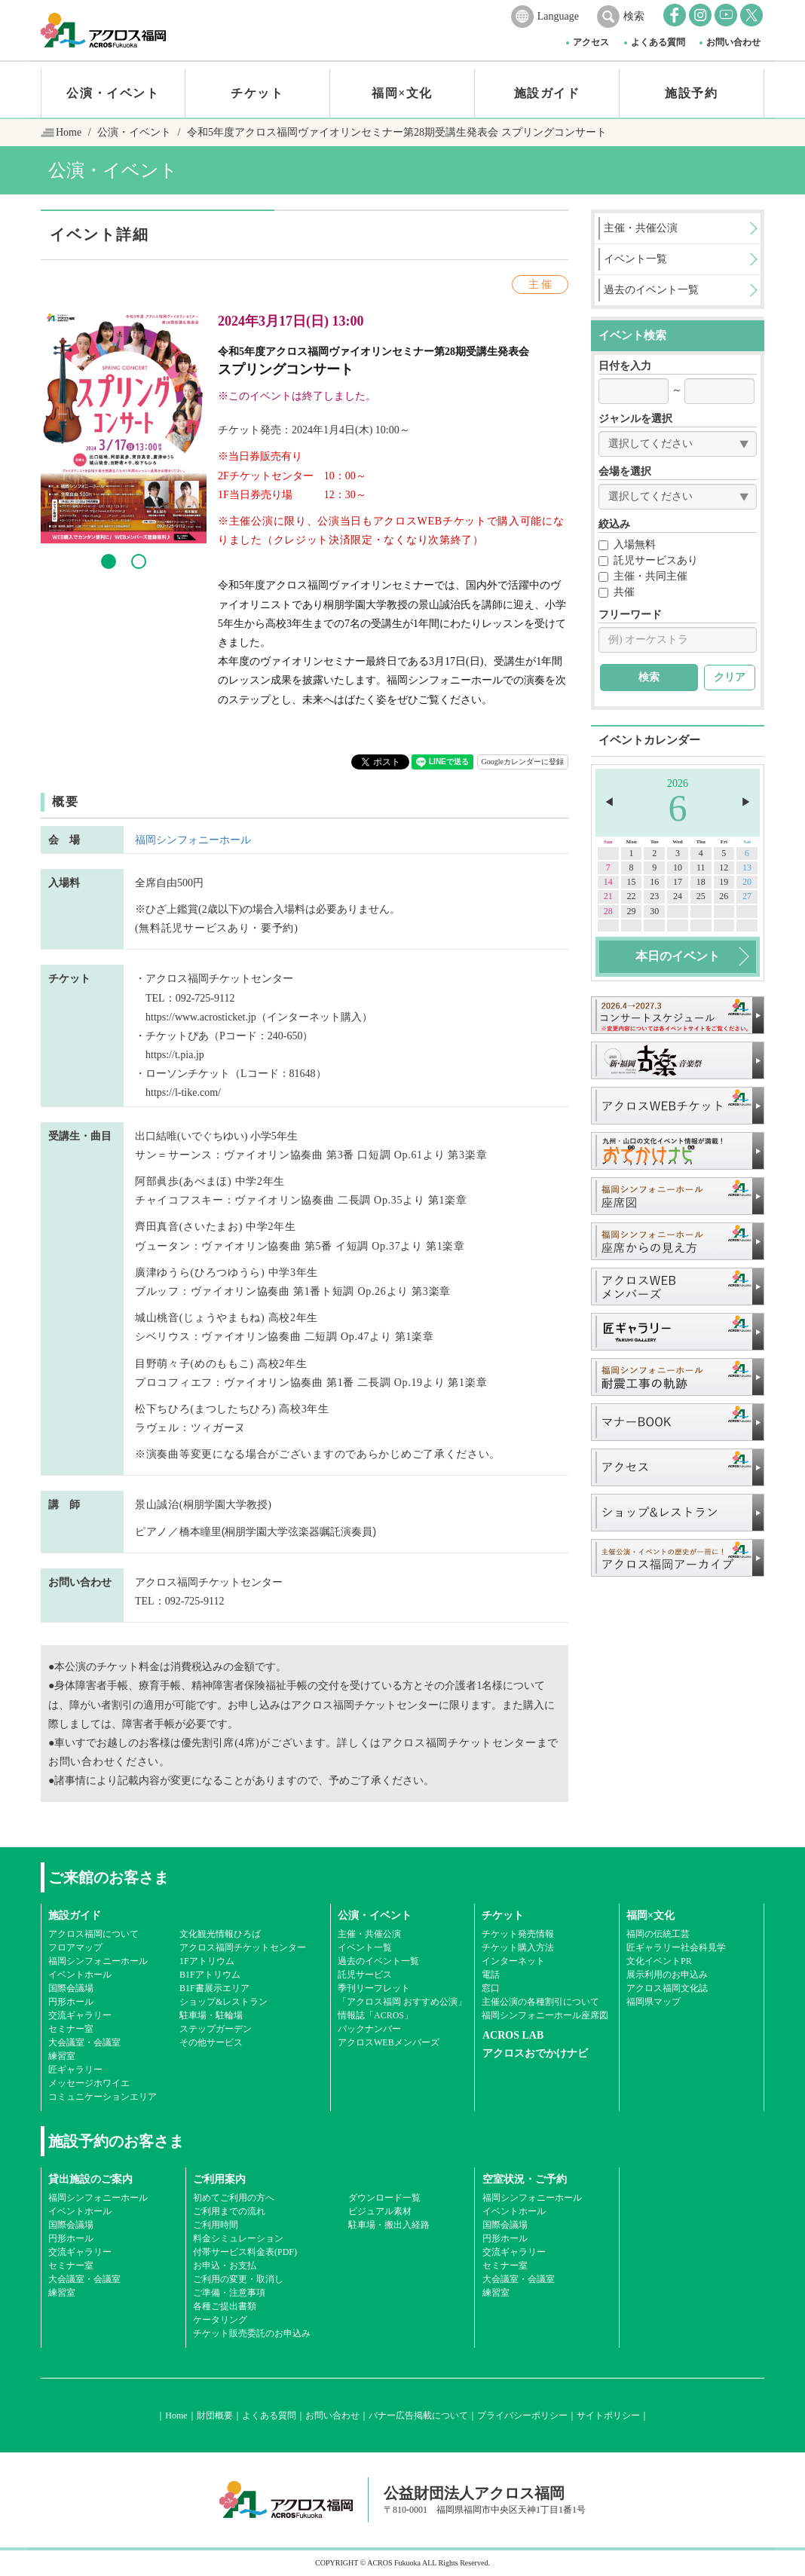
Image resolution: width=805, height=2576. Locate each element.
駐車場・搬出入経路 (389, 2225)
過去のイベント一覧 (378, 1961)
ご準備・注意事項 (229, 2292)
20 (746, 882)
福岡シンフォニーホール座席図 (545, 2015)
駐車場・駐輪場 (211, 2015)
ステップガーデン (215, 2029)
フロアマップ (75, 1947)
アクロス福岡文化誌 (667, 1988)
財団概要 (215, 2415)
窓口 (491, 1988)
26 (723, 896)
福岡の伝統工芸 (658, 1934)
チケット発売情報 (518, 1934)
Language (558, 16)
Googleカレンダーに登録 (523, 761)
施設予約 (691, 93)
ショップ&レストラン (223, 2001)
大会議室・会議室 (84, 2042)
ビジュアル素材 (380, 2211)
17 (677, 882)
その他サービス (211, 2042)
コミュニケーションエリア (102, 2096)
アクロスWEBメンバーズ (388, 2042)
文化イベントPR (659, 1961)
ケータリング (220, 2319)
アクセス (591, 42)
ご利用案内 (219, 2179)
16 (654, 882)
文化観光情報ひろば (220, 1934)
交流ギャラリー (80, 2015)
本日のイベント (677, 956)
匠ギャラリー (75, 2069)
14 (608, 882)
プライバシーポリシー (522, 2415)
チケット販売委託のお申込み (252, 2333)
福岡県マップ (653, 2001)
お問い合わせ (733, 42)
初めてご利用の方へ (233, 2197)
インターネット (513, 1961)
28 (608, 911)
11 (701, 867)
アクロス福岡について (93, 1934)
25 (701, 896)
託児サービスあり (648, 560)
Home (68, 132)
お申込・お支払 (224, 2265)
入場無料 (627, 544)
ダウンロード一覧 (384, 2197)
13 (746, 867)
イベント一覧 (365, 1947)
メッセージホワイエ (89, 2083)
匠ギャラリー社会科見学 (676, 1947)
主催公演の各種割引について (540, 2001)
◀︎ (609, 802)
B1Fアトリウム (209, 1974)
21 (608, 896)
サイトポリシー (608, 2415)
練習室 (61, 2056)
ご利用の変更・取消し (238, 2279)
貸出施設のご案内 (90, 2179)
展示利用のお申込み (667, 1974)
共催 (616, 592)
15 (631, 882)
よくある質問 (658, 42)
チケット (257, 93)
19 (723, 882)
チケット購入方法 (518, 1947)
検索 (633, 16)
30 (654, 911)
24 (677, 896)
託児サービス (365, 1974)
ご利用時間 (215, 2225)
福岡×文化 (402, 93)
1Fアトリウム (206, 1961)
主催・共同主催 (642, 576)
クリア (729, 677)
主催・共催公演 (369, 1934)
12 (723, 867)
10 (677, 867)
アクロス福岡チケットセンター (242, 1947)
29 (631, 911)
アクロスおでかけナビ (535, 2053)
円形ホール (70, 2001)
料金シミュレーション (238, 2238)
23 (654, 896)
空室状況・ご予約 (524, 2179)
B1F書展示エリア (214, 1988)
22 (631, 896)
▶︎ (746, 802)
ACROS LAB (512, 2035)
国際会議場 (70, 1988)
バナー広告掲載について (418, 2415)
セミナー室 (70, 2029)
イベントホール (80, 1974)
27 (746, 896)
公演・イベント (112, 93)
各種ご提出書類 (224, 2306)
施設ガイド (547, 93)
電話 (491, 1974)
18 (701, 882)
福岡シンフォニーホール (193, 840)
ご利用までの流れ (229, 2211)
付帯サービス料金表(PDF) (245, 2252)
